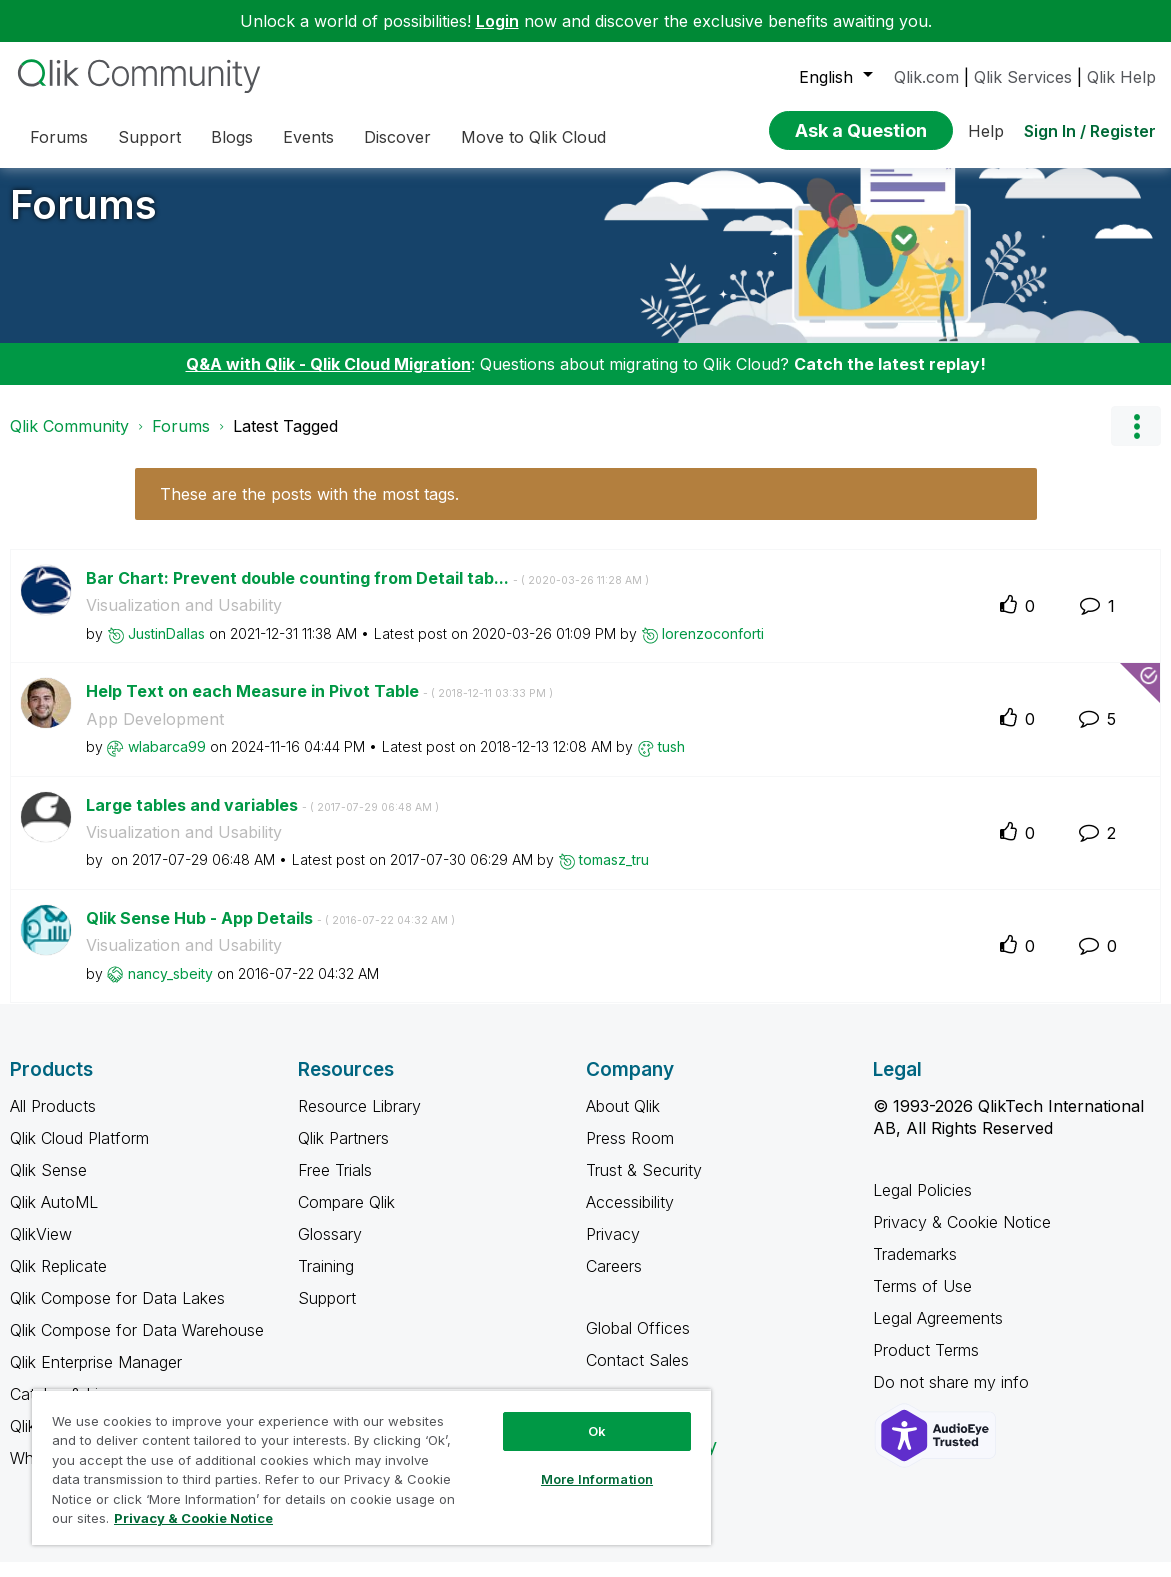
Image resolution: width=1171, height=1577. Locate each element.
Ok (597, 1431)
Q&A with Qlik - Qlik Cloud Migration (328, 379)
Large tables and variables (262, 820)
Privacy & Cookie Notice (962, 1237)
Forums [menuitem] (59, 137)
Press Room (630, 1153)
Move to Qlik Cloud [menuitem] (533, 137)
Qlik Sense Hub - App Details (270, 933)
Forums (83, 219)
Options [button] (1136, 441)
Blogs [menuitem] (232, 137)
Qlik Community (69, 441)
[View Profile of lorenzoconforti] (713, 648)
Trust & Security (644, 1185)
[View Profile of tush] (671, 761)
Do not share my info (953, 1397)
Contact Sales (637, 1375)
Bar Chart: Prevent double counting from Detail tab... (367, 593)
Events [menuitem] (308, 137)
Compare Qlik (346, 1217)
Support (327, 1313)
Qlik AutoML (54, 1217)
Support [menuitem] (149, 137)
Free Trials (335, 1185)
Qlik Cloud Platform (79, 1153)
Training (326, 1281)
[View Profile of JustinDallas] (166, 648)
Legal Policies (922, 1205)
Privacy (613, 1249)
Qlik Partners (343, 1153)
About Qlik (623, 1121)
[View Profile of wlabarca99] (167, 761)
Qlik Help (1121, 77)
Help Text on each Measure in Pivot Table (319, 706)
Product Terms (926, 1365)
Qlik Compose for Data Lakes (117, 1313)
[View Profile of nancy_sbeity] (170, 988)
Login (497, 21)
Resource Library (359, 1121)
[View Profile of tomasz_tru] (614, 874)
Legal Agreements (938, 1333)
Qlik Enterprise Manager (96, 1377)
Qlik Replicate (58, 1281)
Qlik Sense (48, 1185)
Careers (614, 1281)
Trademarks (915, 1269)
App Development (155, 734)
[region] (371, 1467)
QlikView (41, 1249)
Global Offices (638, 1343)
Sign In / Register (1090, 131)
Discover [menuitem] (397, 137)
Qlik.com (926, 77)
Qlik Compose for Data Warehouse (137, 1345)
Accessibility (630, 1217)
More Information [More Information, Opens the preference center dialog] (597, 1479)
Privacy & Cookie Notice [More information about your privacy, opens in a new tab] (193, 1518)
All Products (53, 1121)
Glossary (330, 1249)
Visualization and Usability (184, 620)
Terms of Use (922, 1301)
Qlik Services (1023, 77)
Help (986, 131)
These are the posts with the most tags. (309, 509)
